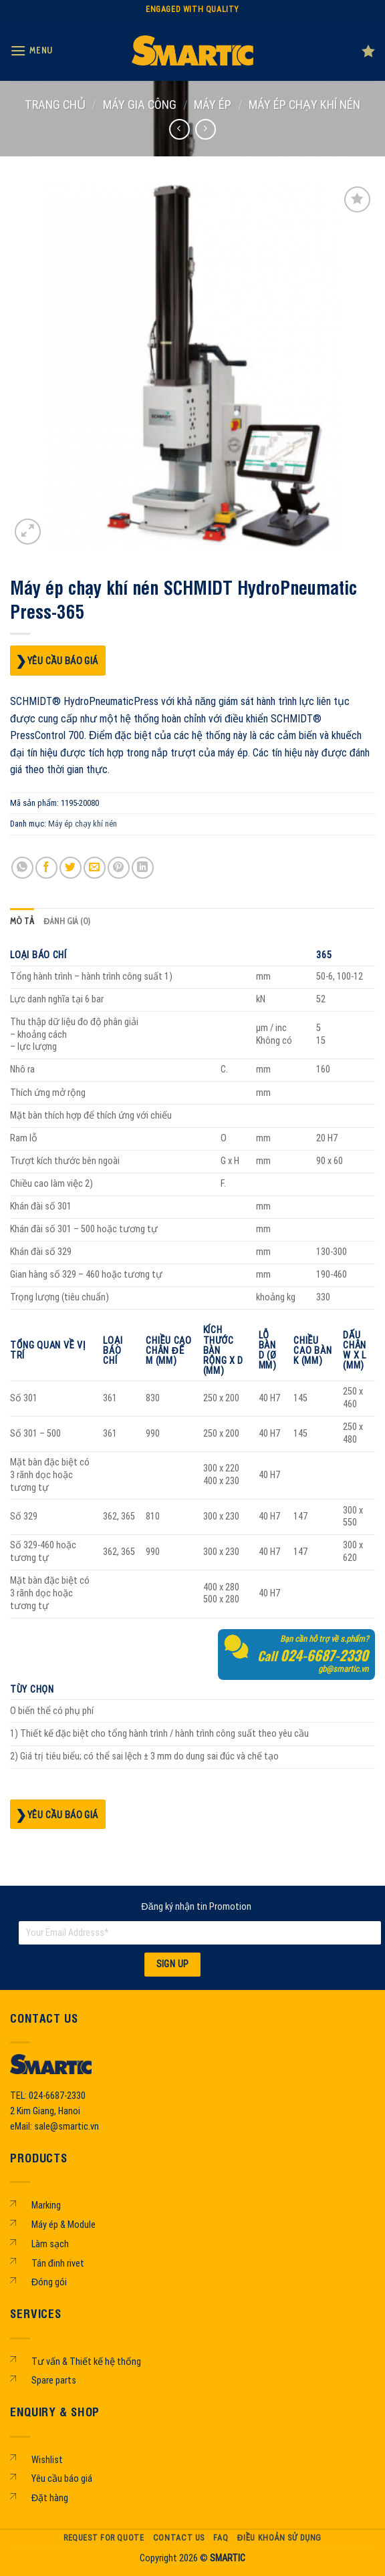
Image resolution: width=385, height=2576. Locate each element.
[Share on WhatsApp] (22, 868)
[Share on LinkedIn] (143, 868)
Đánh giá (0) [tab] (66, 921)
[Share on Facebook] (46, 868)
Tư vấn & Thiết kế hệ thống (86, 2362)
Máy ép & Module (63, 2225)
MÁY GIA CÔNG (139, 105)
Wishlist (47, 2460)
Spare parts (53, 2380)
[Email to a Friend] (95, 868)
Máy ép (212, 105)
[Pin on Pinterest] (119, 868)
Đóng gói (49, 2282)
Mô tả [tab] (22, 921)
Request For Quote (103, 2538)
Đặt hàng (49, 2498)
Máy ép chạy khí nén (304, 105)
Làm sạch (50, 2244)
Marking (46, 2205)
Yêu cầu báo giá (62, 661)
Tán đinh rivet (57, 2263)
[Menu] (31, 50)
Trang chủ (55, 105)
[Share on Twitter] (70, 868)
